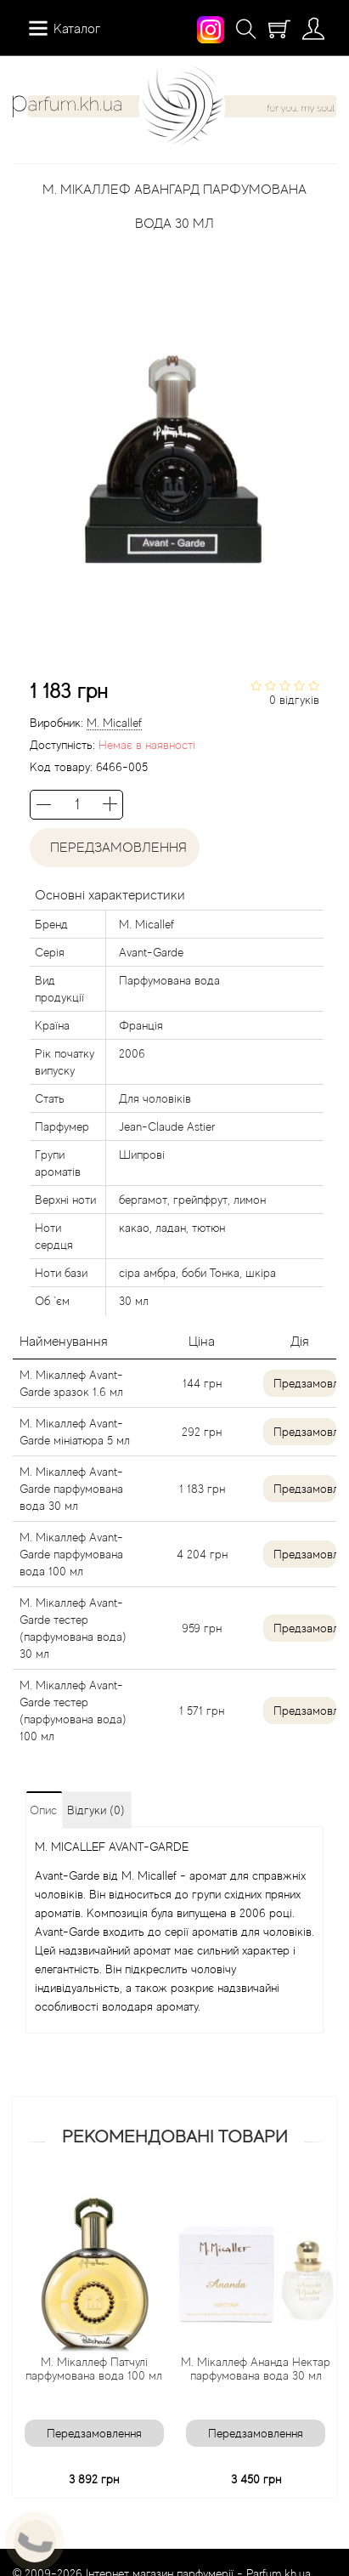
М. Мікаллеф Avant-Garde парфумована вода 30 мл (71, 1488)
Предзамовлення (304, 1383)
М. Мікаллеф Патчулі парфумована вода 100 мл (100, 2368)
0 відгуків (294, 699)
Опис (43, 1810)
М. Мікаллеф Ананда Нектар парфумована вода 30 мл (262, 2368)
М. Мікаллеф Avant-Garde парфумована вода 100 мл (71, 1554)
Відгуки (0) (96, 1810)
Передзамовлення (115, 847)
